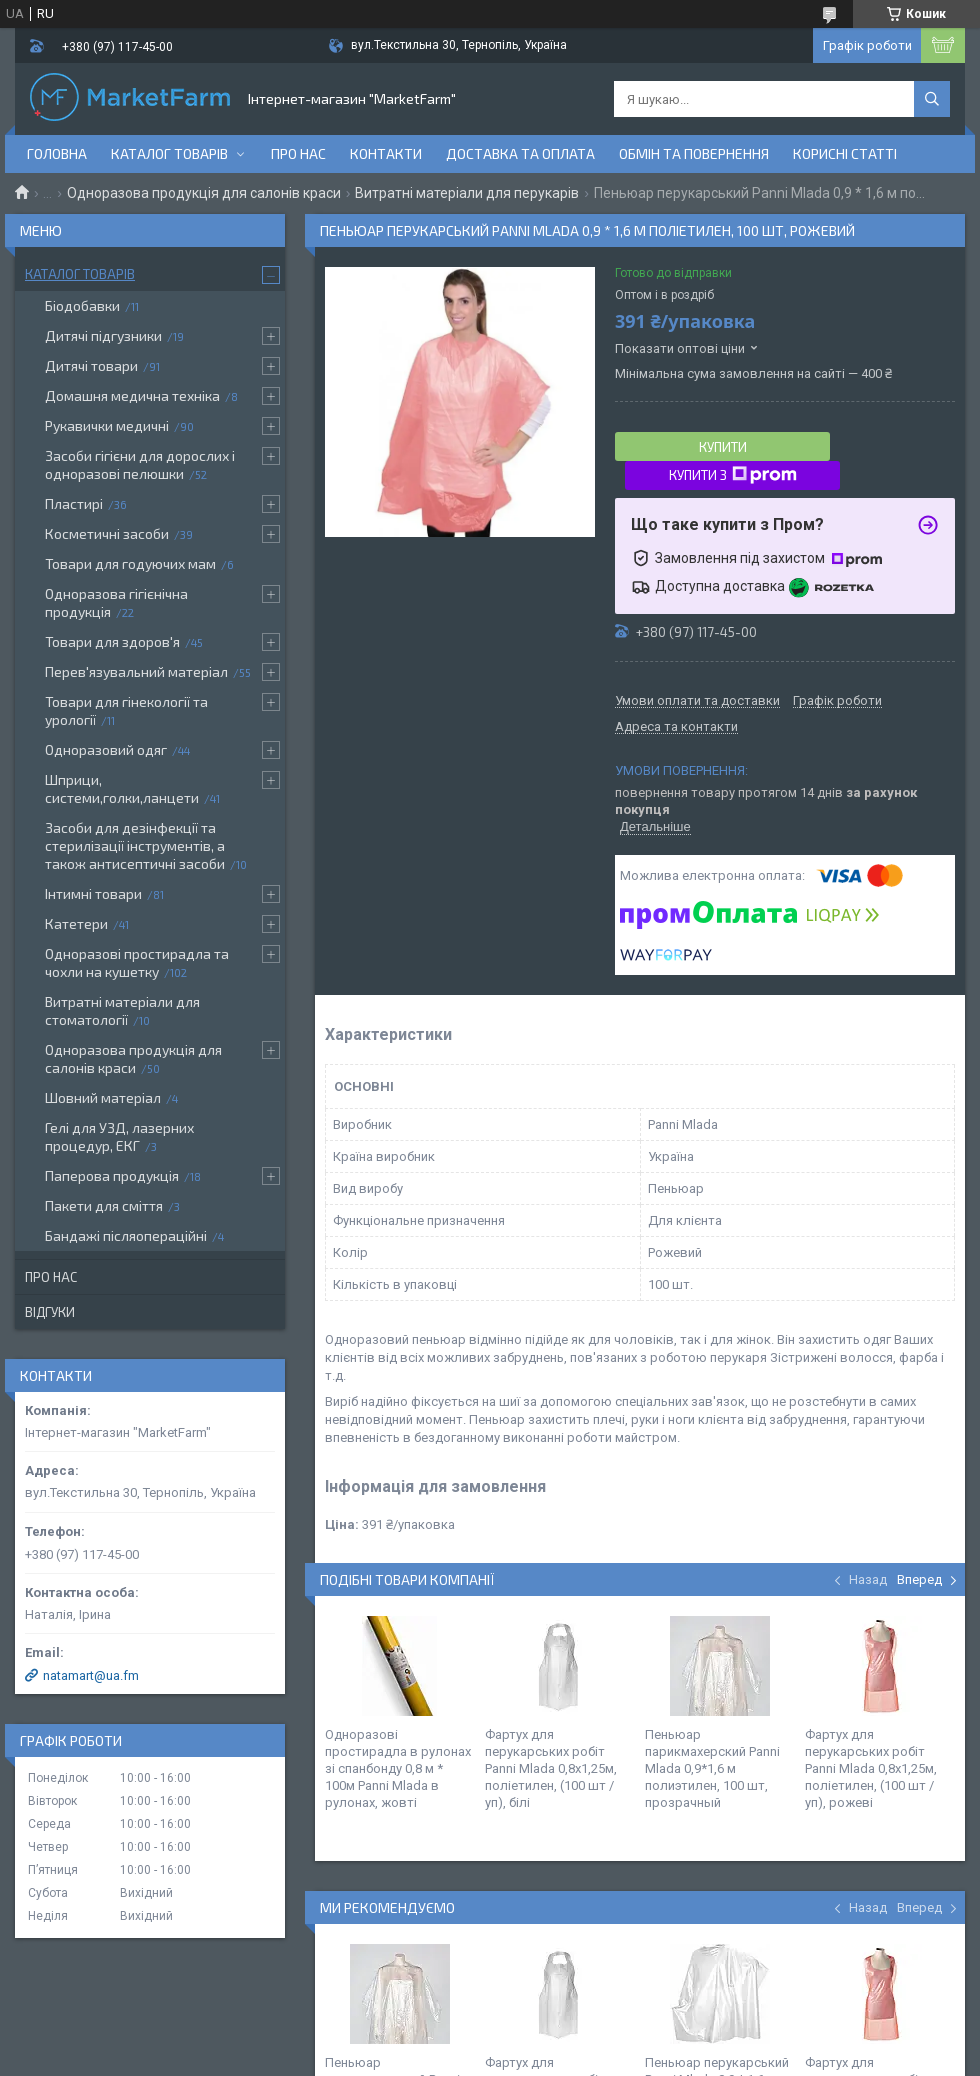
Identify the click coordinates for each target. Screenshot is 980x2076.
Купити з (733, 475)
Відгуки (50, 1312)
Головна (57, 153)
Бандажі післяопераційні (126, 1235)
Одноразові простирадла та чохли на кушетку (137, 962)
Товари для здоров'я (112, 641)
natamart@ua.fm (91, 1675)
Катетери (76, 923)
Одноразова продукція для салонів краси (204, 193)
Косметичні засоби (107, 533)
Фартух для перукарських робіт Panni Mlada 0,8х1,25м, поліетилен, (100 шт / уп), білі (551, 1768)
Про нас (298, 153)
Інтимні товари (93, 893)
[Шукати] (932, 99)
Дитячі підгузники (103, 335)
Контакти (386, 153)
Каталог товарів (169, 153)
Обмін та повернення (694, 153)
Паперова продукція (112, 1175)
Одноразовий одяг (106, 749)
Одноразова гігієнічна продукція (116, 602)
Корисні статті (845, 153)
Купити (723, 447)
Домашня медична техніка (132, 395)
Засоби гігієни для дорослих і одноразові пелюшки (140, 464)
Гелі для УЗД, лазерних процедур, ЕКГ (119, 1136)
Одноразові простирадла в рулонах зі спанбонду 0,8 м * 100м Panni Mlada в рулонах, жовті (398, 1768)
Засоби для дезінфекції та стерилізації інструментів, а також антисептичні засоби (135, 845)
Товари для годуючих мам (130, 563)
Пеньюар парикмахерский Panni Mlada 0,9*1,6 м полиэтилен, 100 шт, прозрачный (712, 1768)
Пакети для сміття (104, 1205)
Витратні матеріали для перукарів (467, 193)
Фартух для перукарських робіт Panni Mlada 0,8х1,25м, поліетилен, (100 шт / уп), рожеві (871, 1768)
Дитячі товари (91, 365)
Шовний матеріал (103, 1097)
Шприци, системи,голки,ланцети (122, 788)
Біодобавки (82, 305)
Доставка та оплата (520, 153)
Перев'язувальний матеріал (136, 671)
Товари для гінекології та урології (126, 710)
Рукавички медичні (107, 425)
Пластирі (74, 503)
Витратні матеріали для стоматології (122, 1010)
